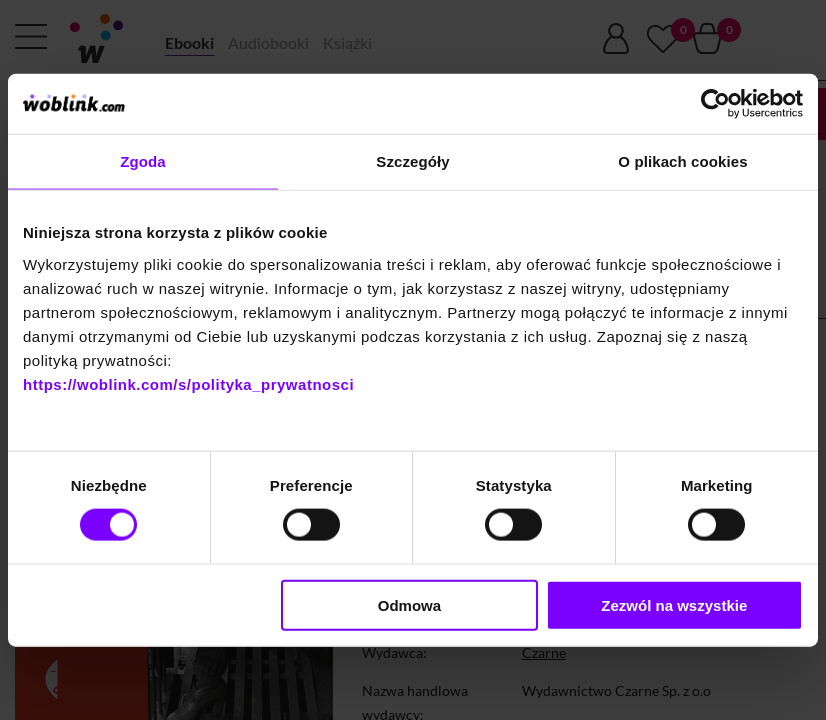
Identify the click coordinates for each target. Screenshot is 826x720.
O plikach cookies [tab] (682, 161)
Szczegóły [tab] (412, 161)
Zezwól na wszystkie (674, 604)
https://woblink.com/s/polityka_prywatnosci (188, 383)
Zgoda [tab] (143, 161)
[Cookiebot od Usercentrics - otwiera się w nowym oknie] (715, 104)
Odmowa (409, 604)
